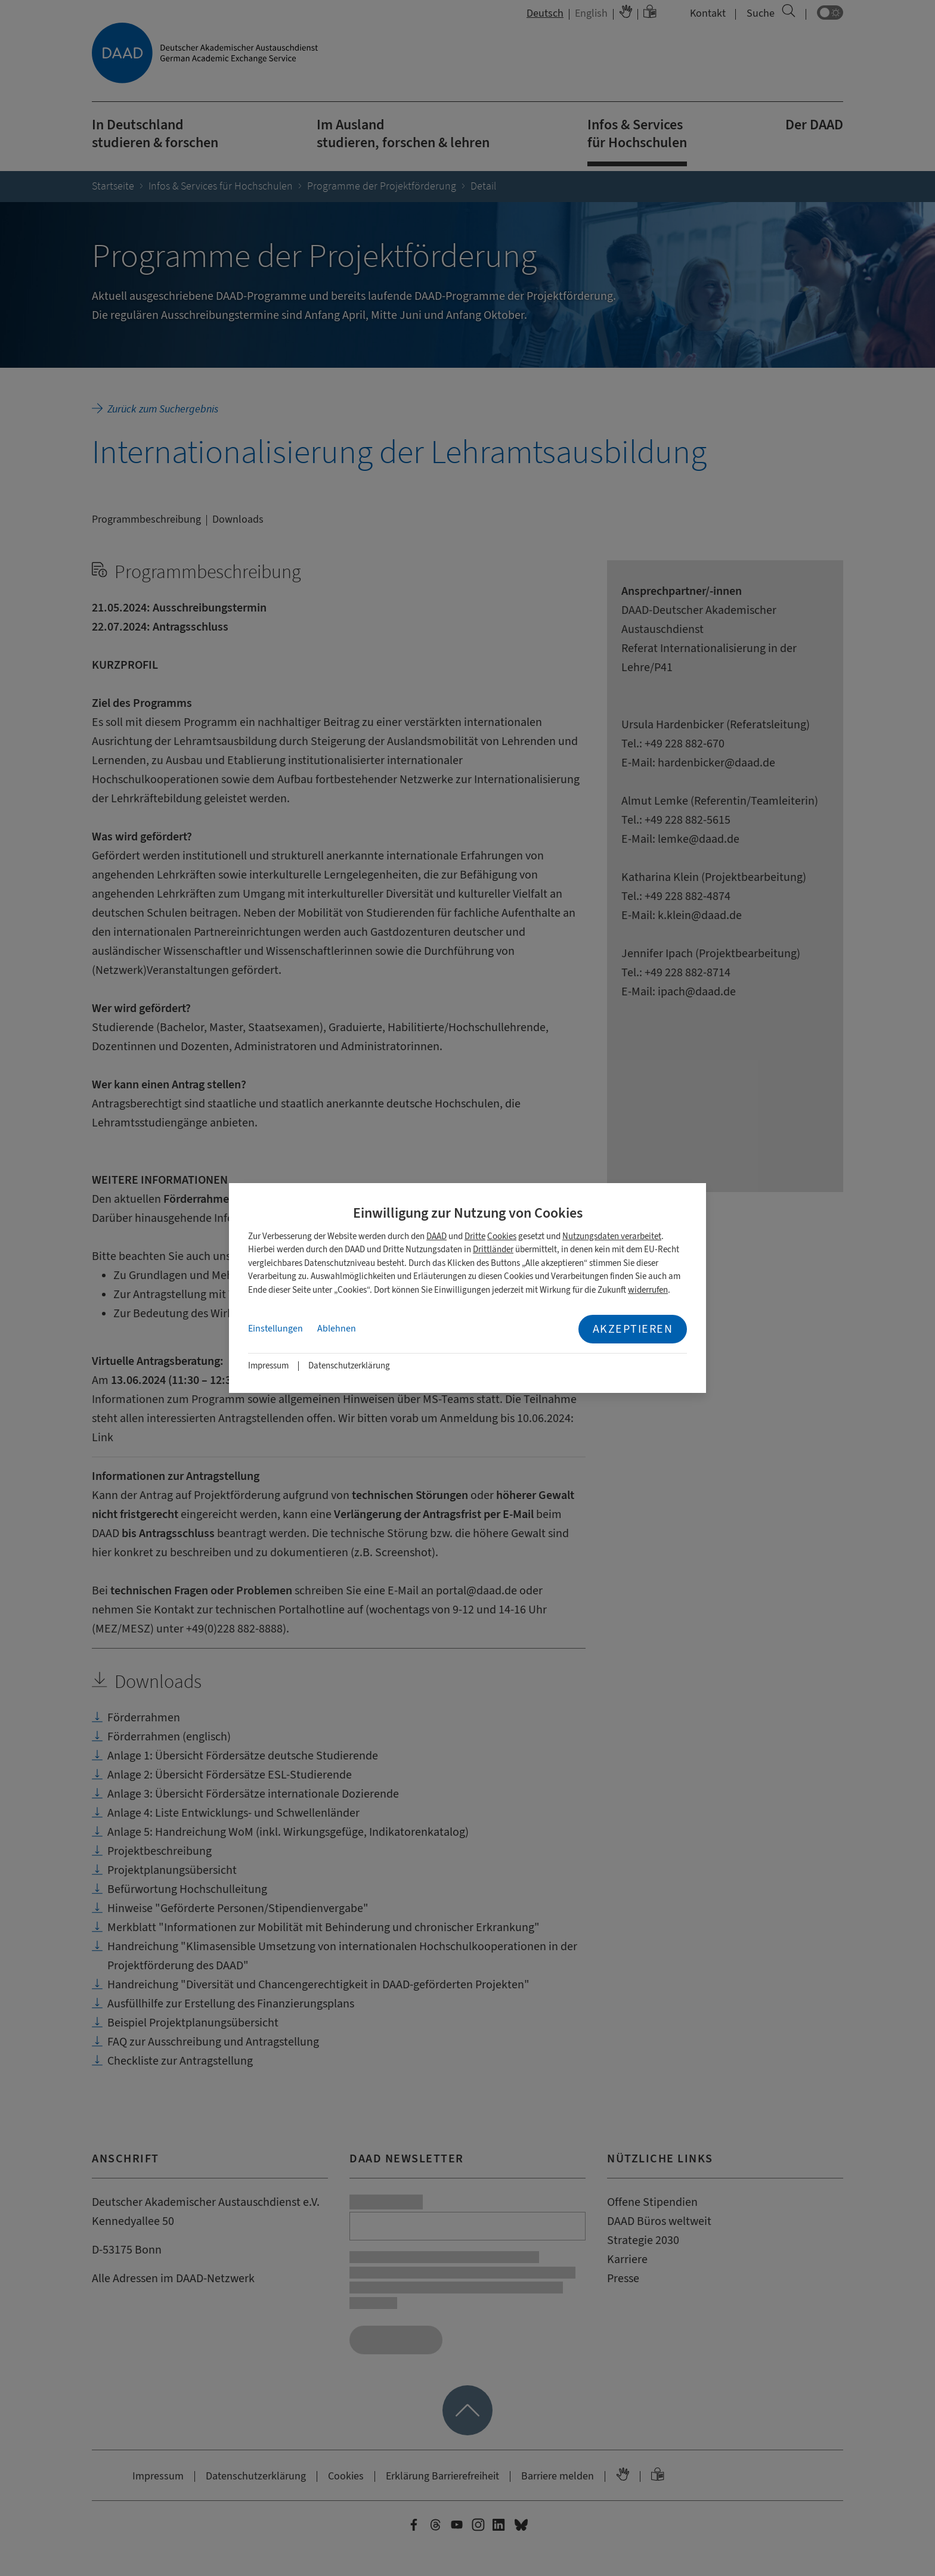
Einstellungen (275, 1328)
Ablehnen (336, 1328)
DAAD (436, 1236)
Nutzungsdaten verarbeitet (611, 1236)
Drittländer (493, 1249)
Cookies (501, 1236)
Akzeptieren (633, 1328)
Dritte (475, 1236)
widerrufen (648, 1290)
